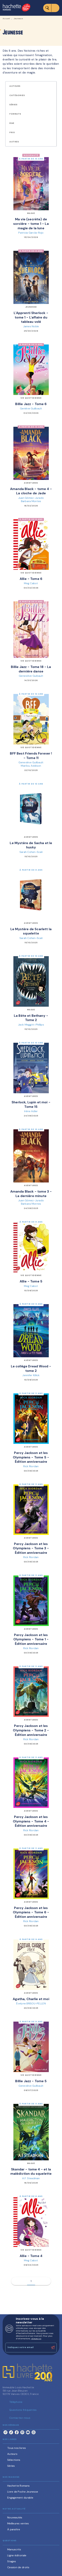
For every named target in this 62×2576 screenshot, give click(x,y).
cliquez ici (36, 2338)
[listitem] (5, 2432)
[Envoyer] (53, 2347)
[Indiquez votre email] (26, 2347)
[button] (16, 86)
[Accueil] (16, 8)
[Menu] (51, 8)
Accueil (6, 18)
